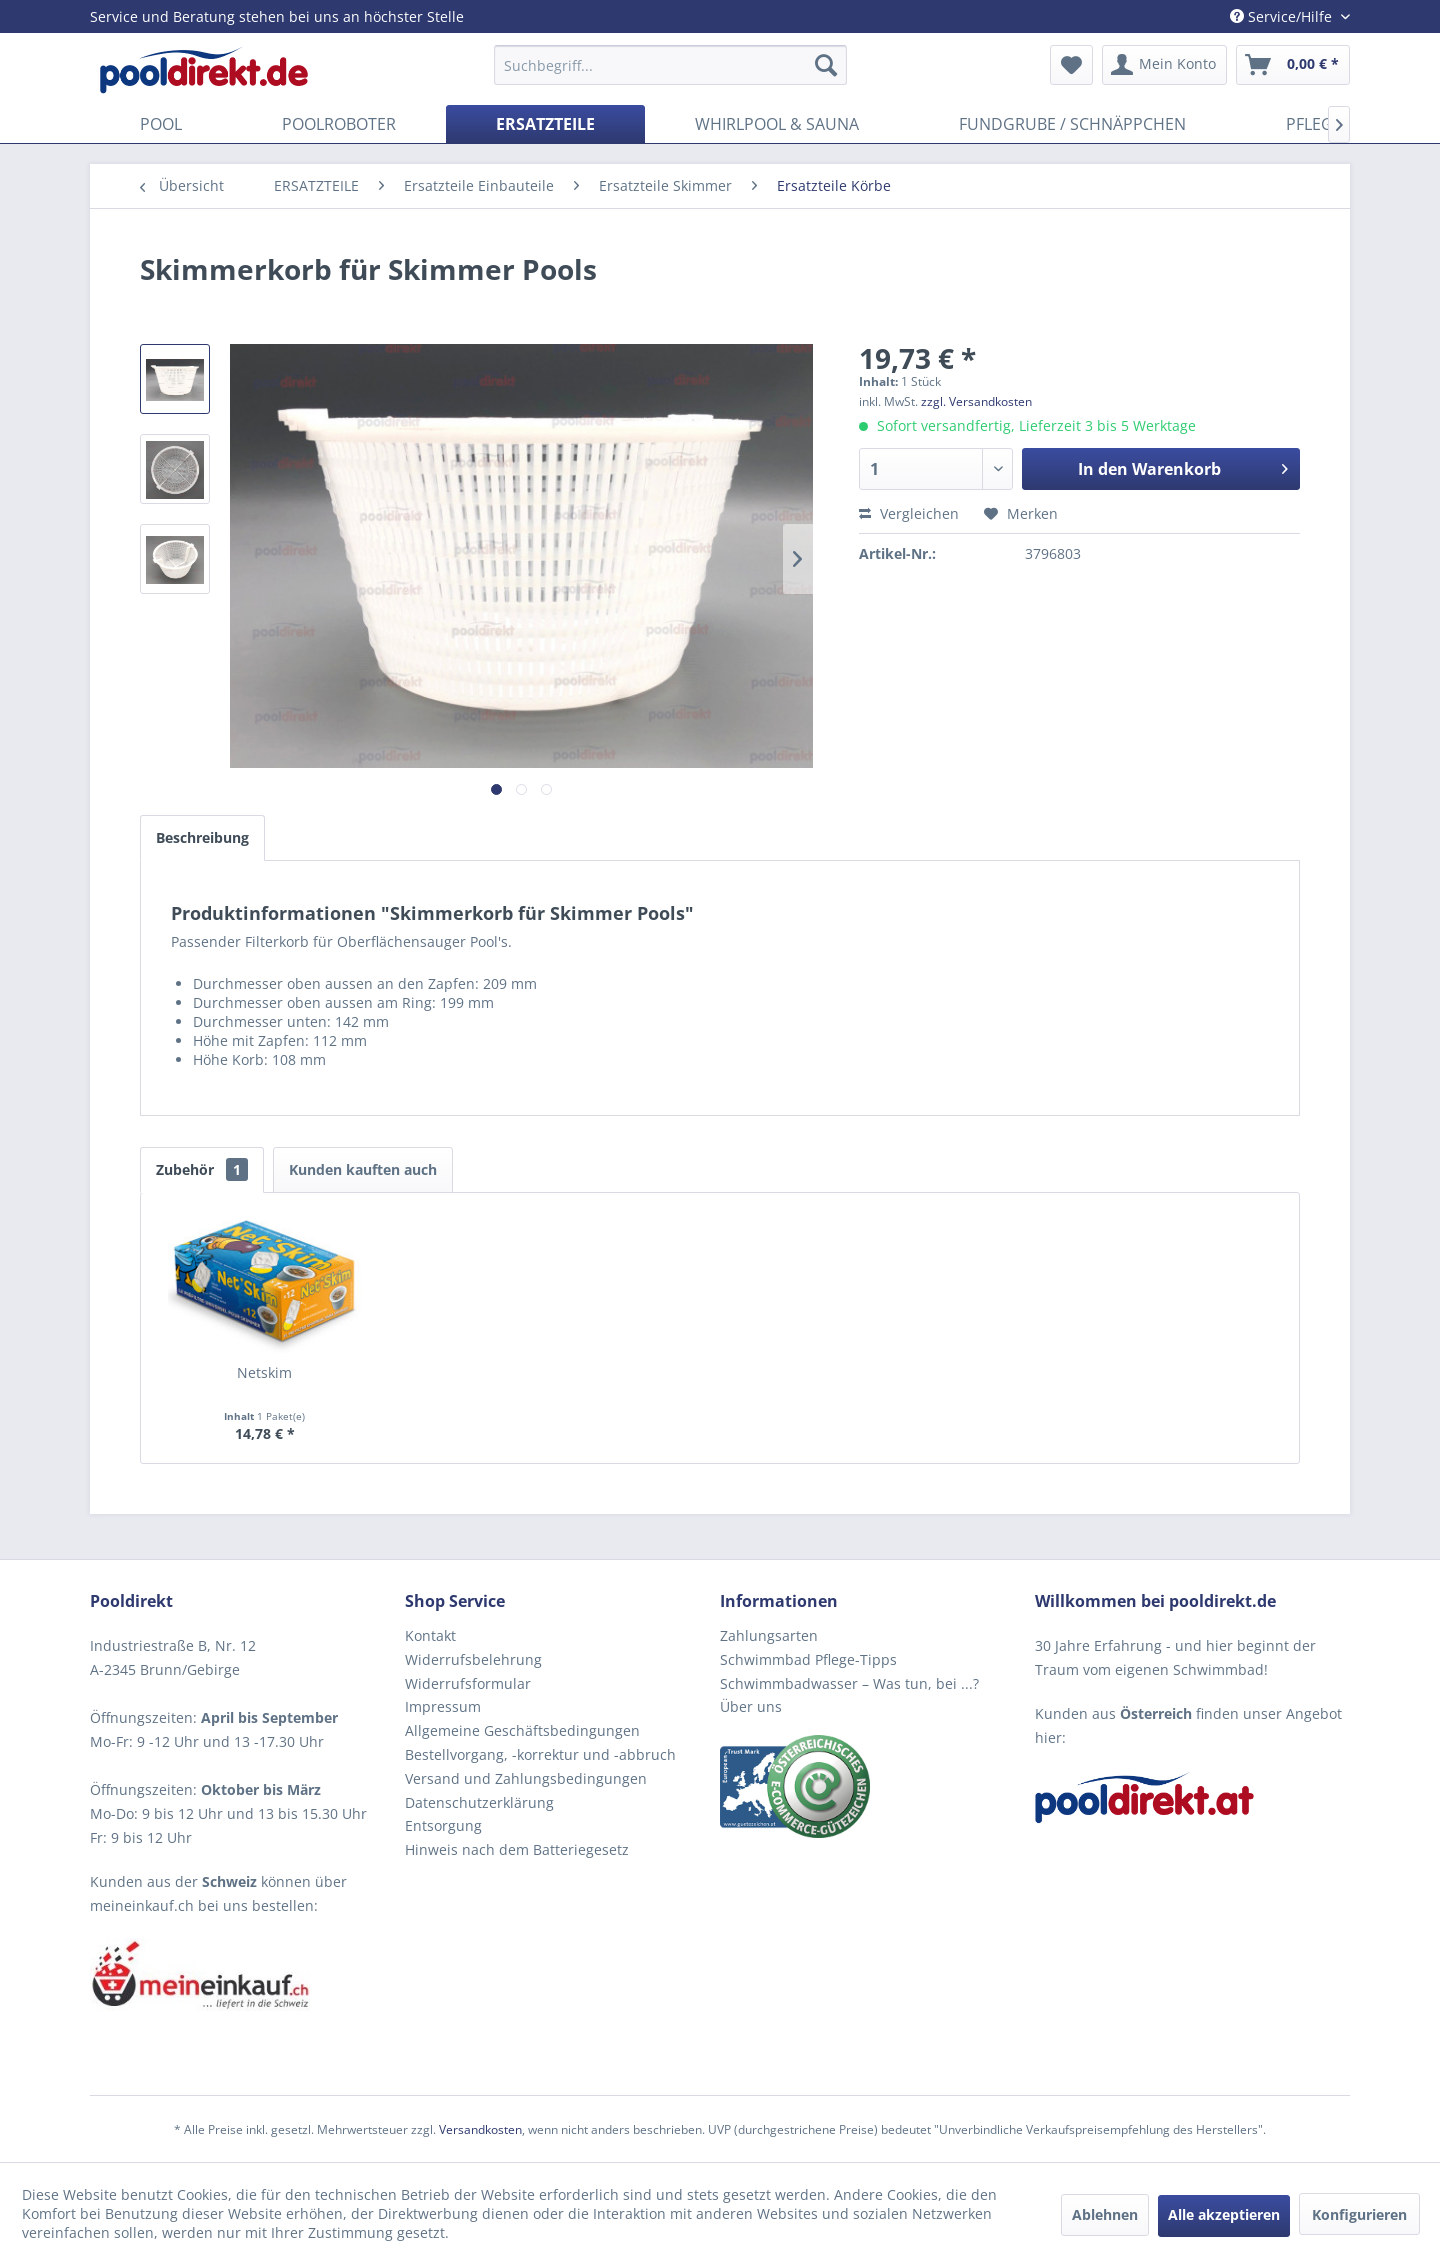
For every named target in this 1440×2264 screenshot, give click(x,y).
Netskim (264, 1372)
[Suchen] (826, 65)
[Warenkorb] (1293, 65)
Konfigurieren (1359, 2214)
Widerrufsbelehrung (473, 1659)
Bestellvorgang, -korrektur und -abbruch (540, 1754)
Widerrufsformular (468, 1683)
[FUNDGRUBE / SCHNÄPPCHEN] (1072, 124)
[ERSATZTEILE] (545, 124)
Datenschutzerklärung (479, 1802)
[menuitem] (670, 65)
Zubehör (202, 1169)
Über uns (751, 1706)
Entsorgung (443, 1825)
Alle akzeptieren (1224, 2214)
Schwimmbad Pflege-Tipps (808, 1659)
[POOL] (161, 124)
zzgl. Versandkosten (976, 401)
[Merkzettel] (1071, 65)
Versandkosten (480, 2129)
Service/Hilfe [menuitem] (1283, 16)
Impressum (443, 1706)
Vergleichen (909, 513)
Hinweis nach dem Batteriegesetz (517, 1849)
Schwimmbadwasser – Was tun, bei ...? (849, 1683)
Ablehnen (1105, 2214)
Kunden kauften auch (363, 1169)
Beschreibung (202, 837)
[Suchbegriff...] (670, 65)
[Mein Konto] (1164, 65)
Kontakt (430, 1635)
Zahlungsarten (769, 1635)
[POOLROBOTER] (339, 124)
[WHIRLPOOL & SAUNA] (777, 124)
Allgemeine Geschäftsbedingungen (522, 1730)
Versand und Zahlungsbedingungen (526, 1778)
